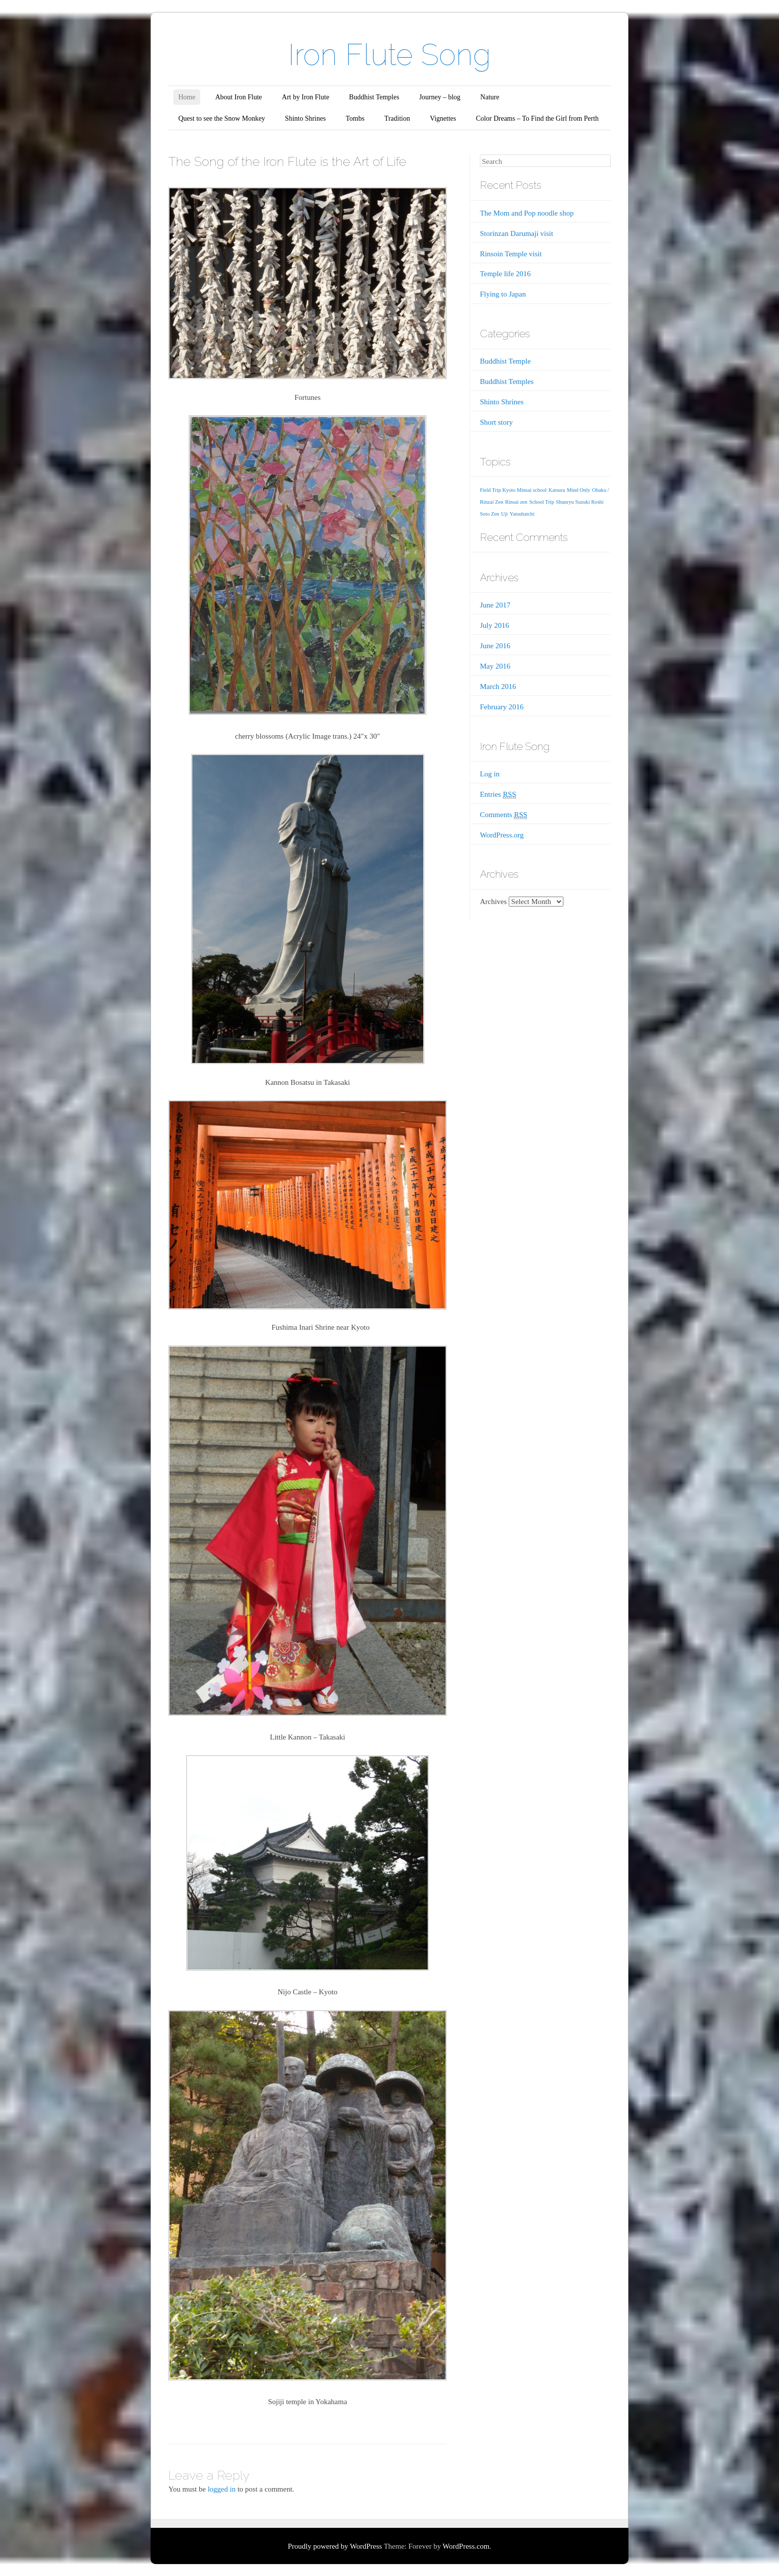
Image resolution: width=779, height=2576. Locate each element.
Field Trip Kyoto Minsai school (513, 490)
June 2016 (495, 646)
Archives (493, 902)
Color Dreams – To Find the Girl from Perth (537, 118)
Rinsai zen (516, 502)
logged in (221, 2489)
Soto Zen (489, 514)
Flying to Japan (503, 294)
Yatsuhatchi (522, 514)
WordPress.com (466, 2546)
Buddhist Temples (374, 97)
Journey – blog (440, 97)
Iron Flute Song (389, 54)
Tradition (397, 118)
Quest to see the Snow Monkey (221, 118)
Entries (498, 794)
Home (186, 97)
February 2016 (502, 707)
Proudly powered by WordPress (335, 2546)
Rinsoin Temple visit (511, 254)
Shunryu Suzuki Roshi (580, 502)
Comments (503, 815)
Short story (496, 422)
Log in (490, 774)
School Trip (541, 502)
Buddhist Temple (505, 361)
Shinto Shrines (305, 118)
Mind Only (578, 490)
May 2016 (495, 666)
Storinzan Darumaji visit (516, 233)
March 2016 (498, 686)
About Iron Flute (238, 97)
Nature (489, 97)
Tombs (355, 118)
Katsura (556, 490)
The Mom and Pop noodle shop (527, 213)
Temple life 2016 (505, 274)
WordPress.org (502, 835)
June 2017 (495, 605)
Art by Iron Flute (305, 97)
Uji (504, 514)
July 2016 (494, 625)
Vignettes (443, 118)
